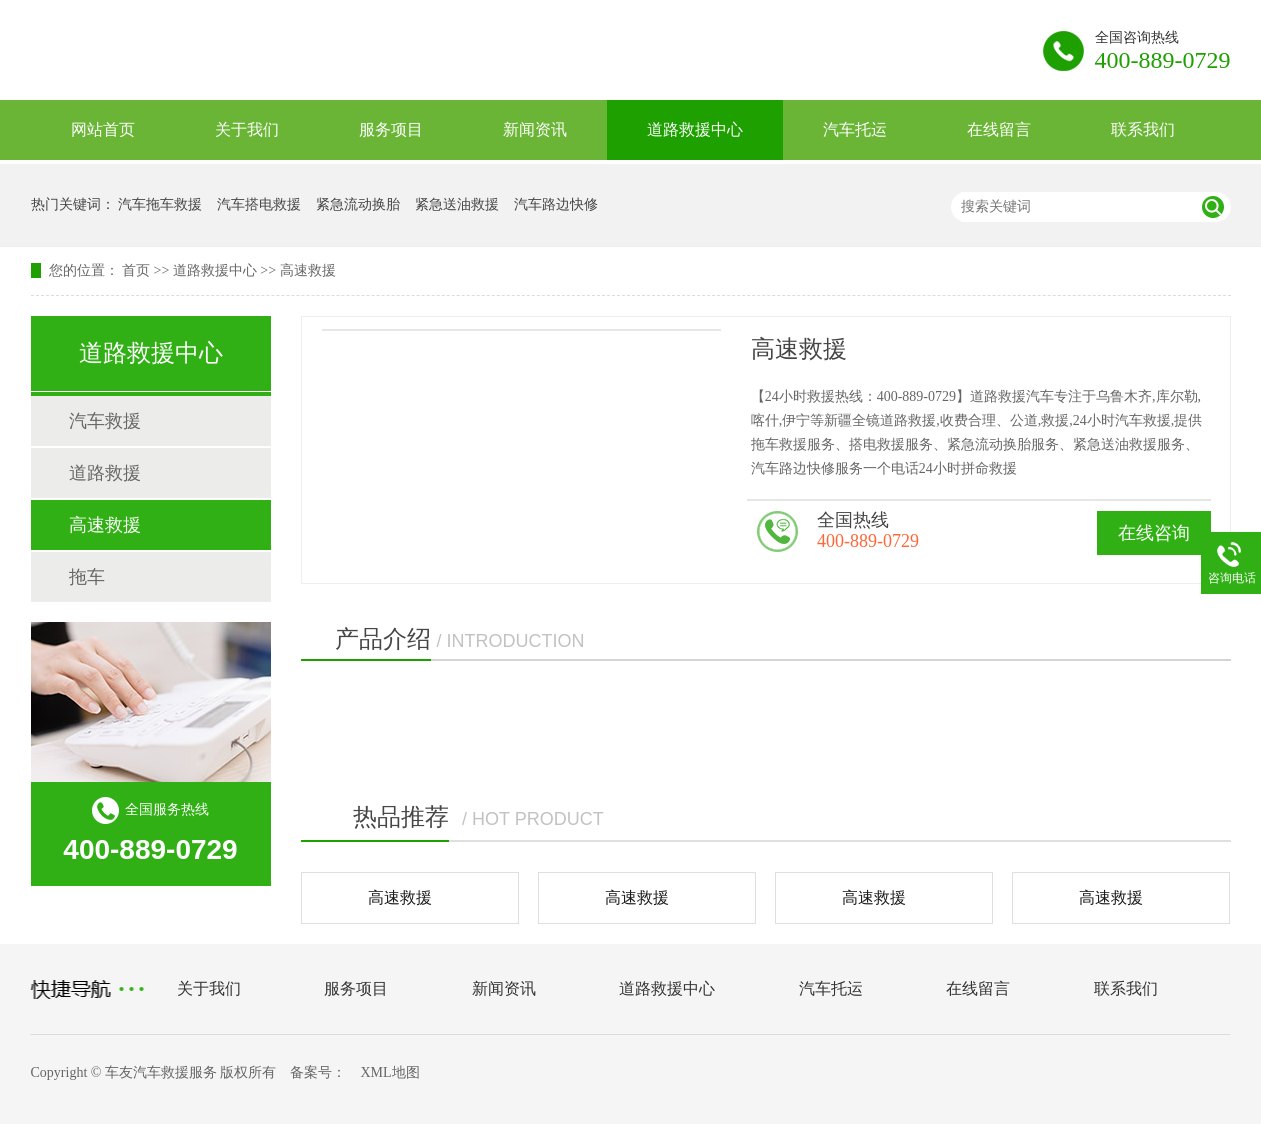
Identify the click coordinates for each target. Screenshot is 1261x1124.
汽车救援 (105, 421)
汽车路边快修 (556, 204)
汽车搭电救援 (259, 204)
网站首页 (103, 129)
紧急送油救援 (457, 204)
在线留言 (999, 129)
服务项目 (391, 129)
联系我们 (1143, 129)
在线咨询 (1154, 533)
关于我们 (247, 129)
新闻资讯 (535, 129)
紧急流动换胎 (358, 204)
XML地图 (389, 1072)
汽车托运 (855, 129)
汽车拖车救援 (160, 204)
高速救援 (308, 270)
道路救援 (105, 473)
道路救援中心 (695, 129)
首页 (136, 270)
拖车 (87, 577)
